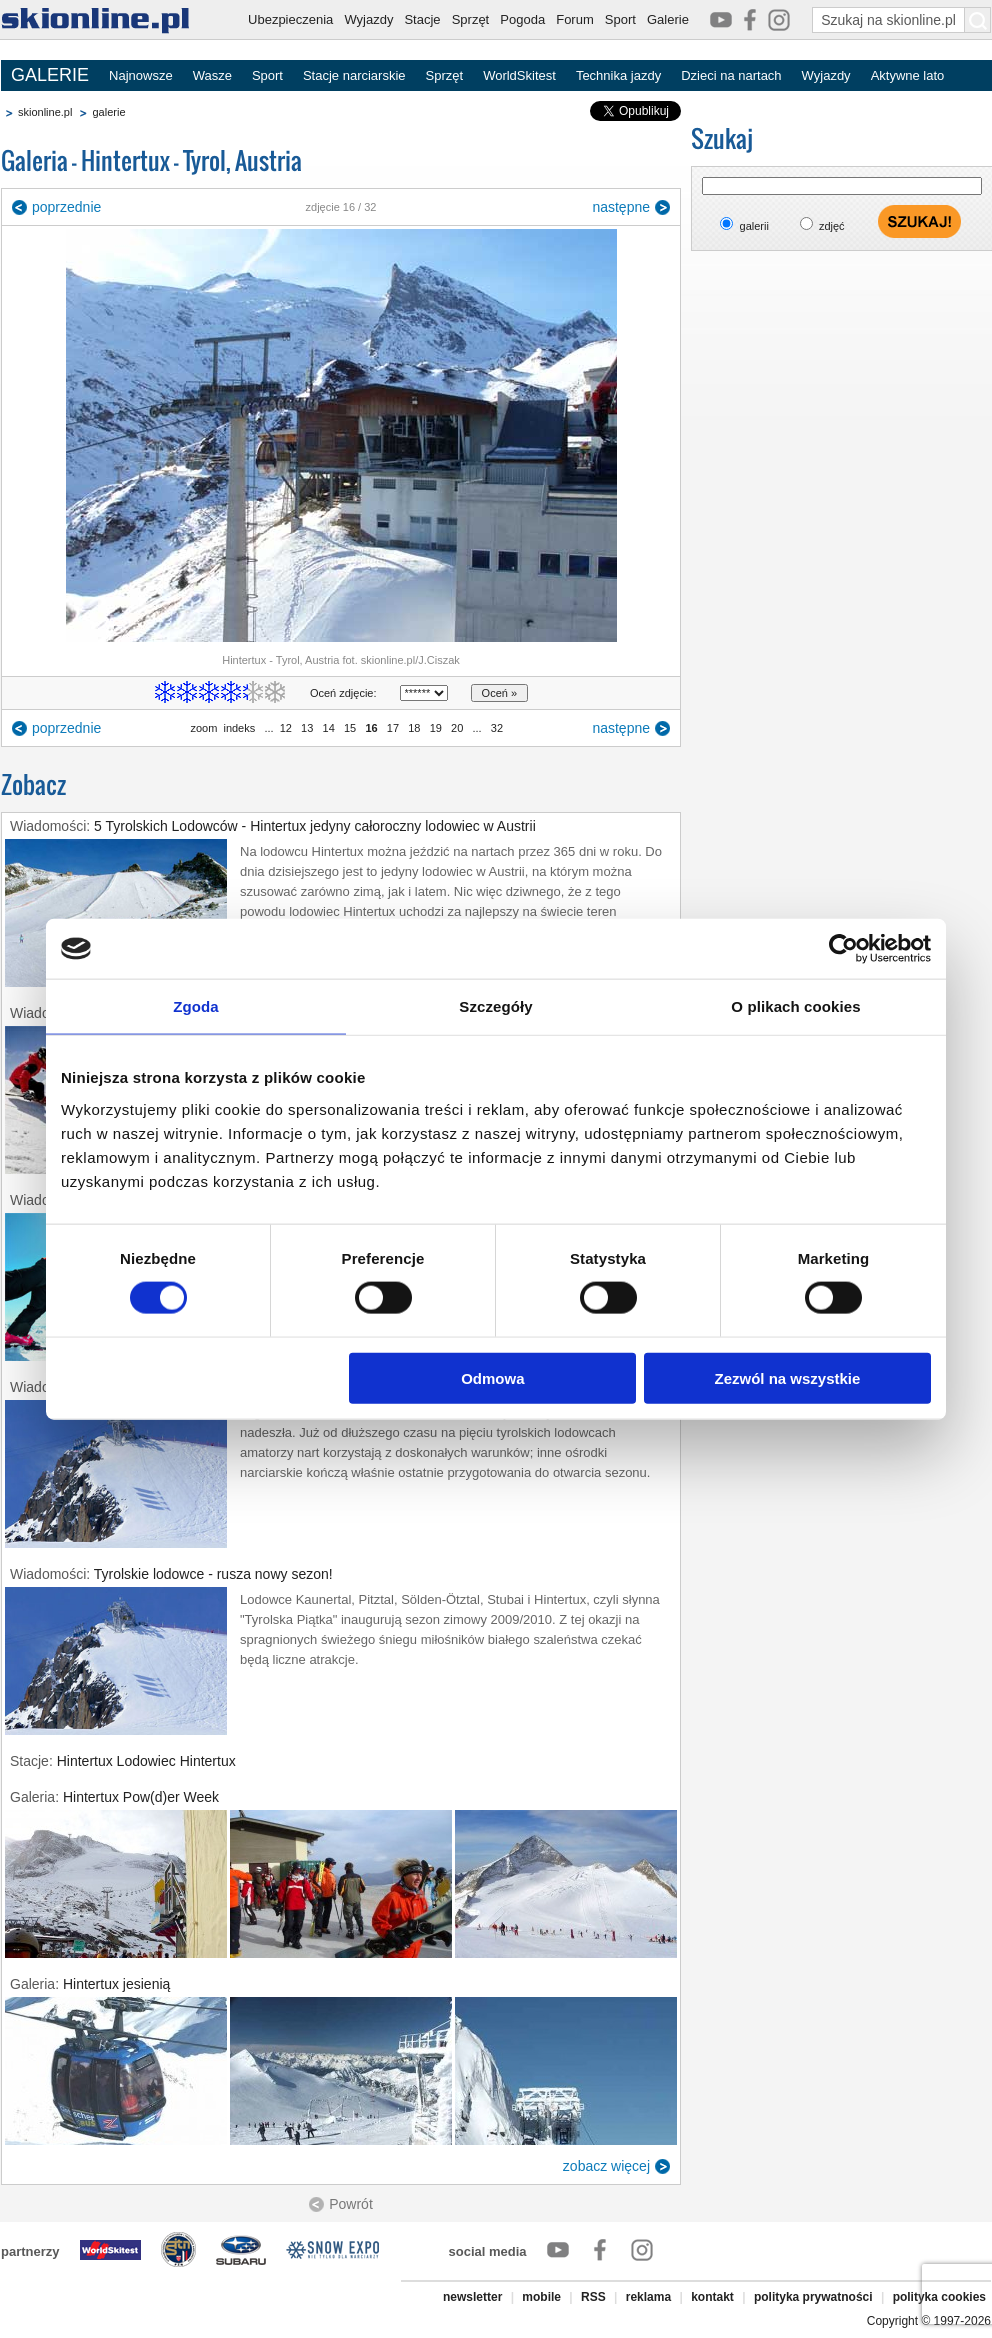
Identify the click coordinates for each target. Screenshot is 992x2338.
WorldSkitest (519, 75)
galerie (108, 112)
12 (286, 728)
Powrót (351, 2204)
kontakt (712, 2297)
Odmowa (492, 1377)
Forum (575, 19)
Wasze (212, 75)
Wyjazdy (368, 19)
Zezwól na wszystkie (788, 1377)
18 (414, 728)
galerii (754, 226)
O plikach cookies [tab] (795, 1006)
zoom (203, 728)
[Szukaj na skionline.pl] (978, 20)
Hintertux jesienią (116, 1984)
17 (393, 728)
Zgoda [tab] (196, 1006)
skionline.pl (45, 112)
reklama (648, 2297)
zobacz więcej (606, 2166)
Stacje (422, 19)
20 (457, 728)
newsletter (472, 2297)
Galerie (668, 19)
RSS (593, 2297)
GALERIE (50, 75)
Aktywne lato (908, 75)
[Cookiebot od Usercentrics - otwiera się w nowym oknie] (843, 949)
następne (621, 207)
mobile (541, 2297)
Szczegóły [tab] (495, 1006)
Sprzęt (471, 19)
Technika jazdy (618, 75)
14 (328, 728)
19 (436, 728)
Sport (620, 19)
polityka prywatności (813, 2297)
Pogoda (522, 19)
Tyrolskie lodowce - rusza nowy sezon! (213, 1574)
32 (497, 728)
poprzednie (66, 207)
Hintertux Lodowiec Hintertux (146, 1761)
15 (350, 728)
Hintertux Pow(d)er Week (141, 1797)
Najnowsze (141, 75)
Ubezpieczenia (290, 19)
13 (307, 728)
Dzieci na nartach (731, 75)
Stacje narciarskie (354, 75)
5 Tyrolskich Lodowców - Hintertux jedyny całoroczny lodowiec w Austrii (315, 826)
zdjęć (832, 226)
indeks (239, 728)
